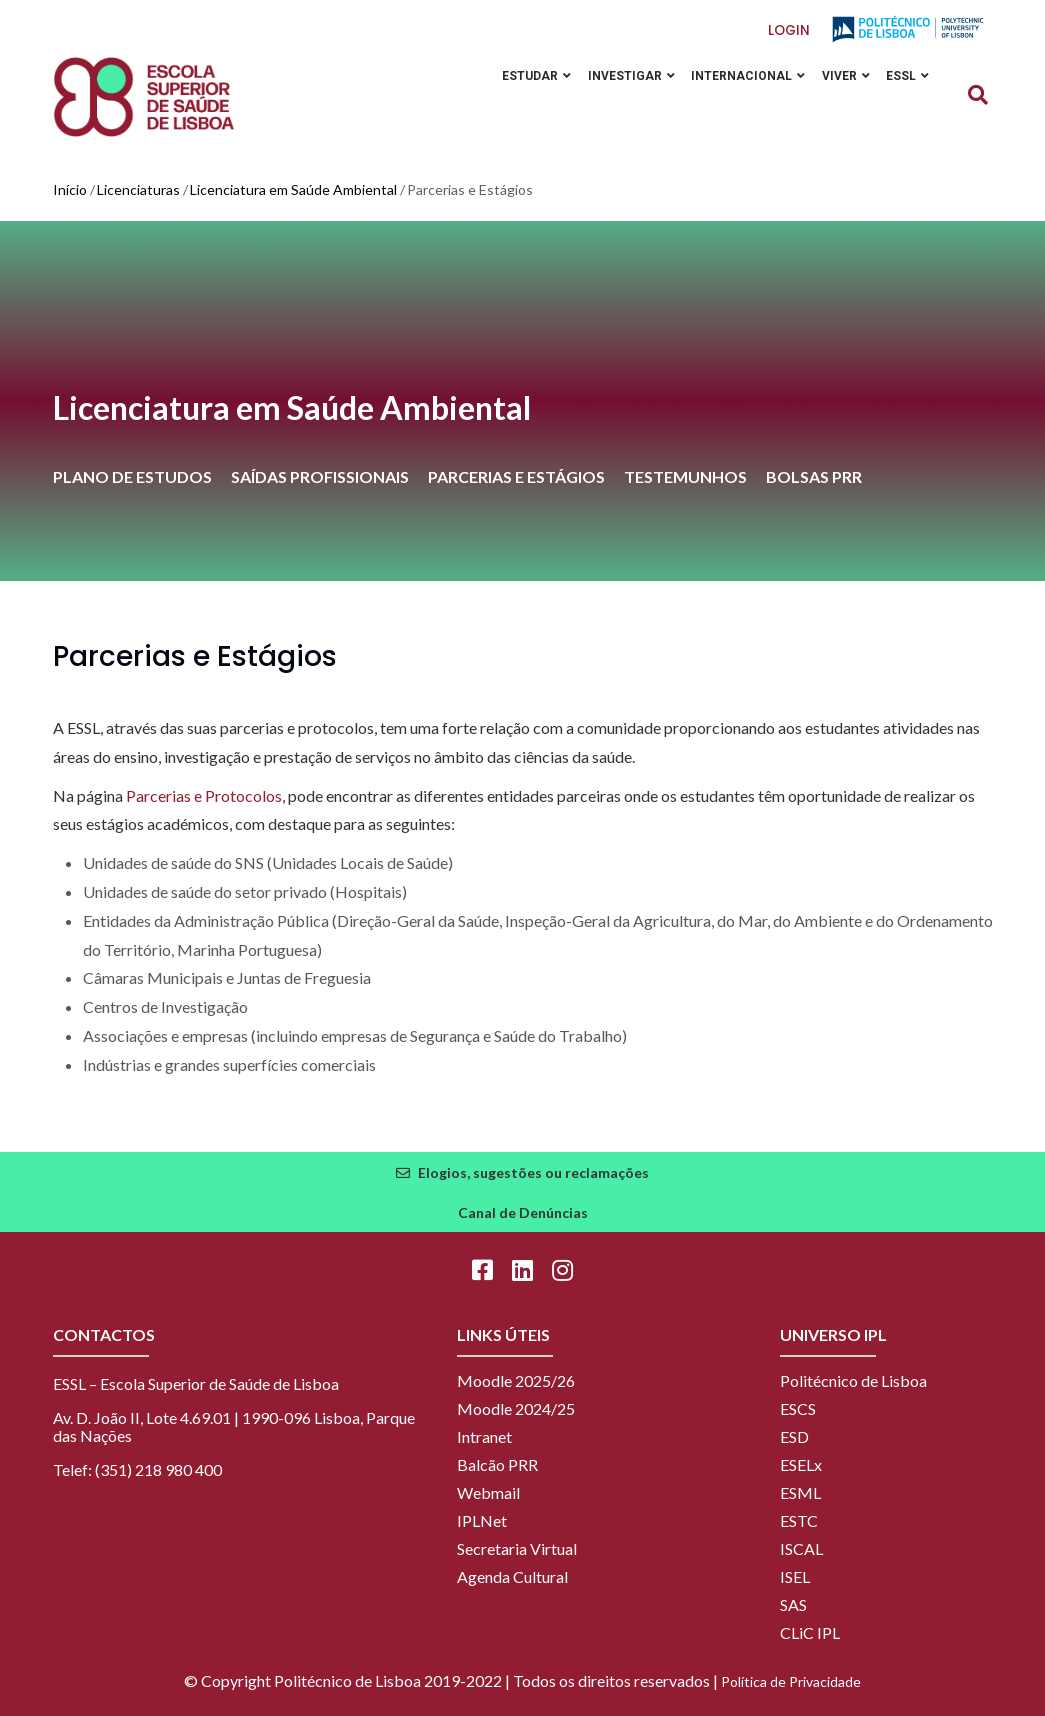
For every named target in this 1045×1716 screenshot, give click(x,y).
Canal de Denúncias (523, 1212)
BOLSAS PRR (814, 476)
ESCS (798, 1408)
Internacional (740, 77)
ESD (794, 1436)
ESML (800, 1492)
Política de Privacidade (791, 1681)
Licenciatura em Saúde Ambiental (293, 189)
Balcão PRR (497, 1464)
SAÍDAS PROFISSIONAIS (320, 476)
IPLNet (482, 1520)
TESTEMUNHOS (685, 476)
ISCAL (801, 1548)
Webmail (488, 1492)
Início (70, 189)
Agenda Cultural (512, 1576)
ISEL (795, 1576)
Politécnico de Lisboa (853, 1380)
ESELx (801, 1464)
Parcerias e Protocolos (204, 795)
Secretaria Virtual (517, 1548)
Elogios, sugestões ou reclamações (533, 1172)
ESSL (906, 77)
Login (789, 30)
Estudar (521, 77)
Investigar (619, 77)
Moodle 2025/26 (516, 1380)
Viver (841, 77)
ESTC (799, 1520)
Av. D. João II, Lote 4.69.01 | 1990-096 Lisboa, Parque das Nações (234, 1426)
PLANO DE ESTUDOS (132, 476)
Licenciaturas (138, 189)
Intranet (484, 1436)
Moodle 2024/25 (516, 1408)
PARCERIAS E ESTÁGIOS (516, 476)
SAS (793, 1604)
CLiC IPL (810, 1632)
